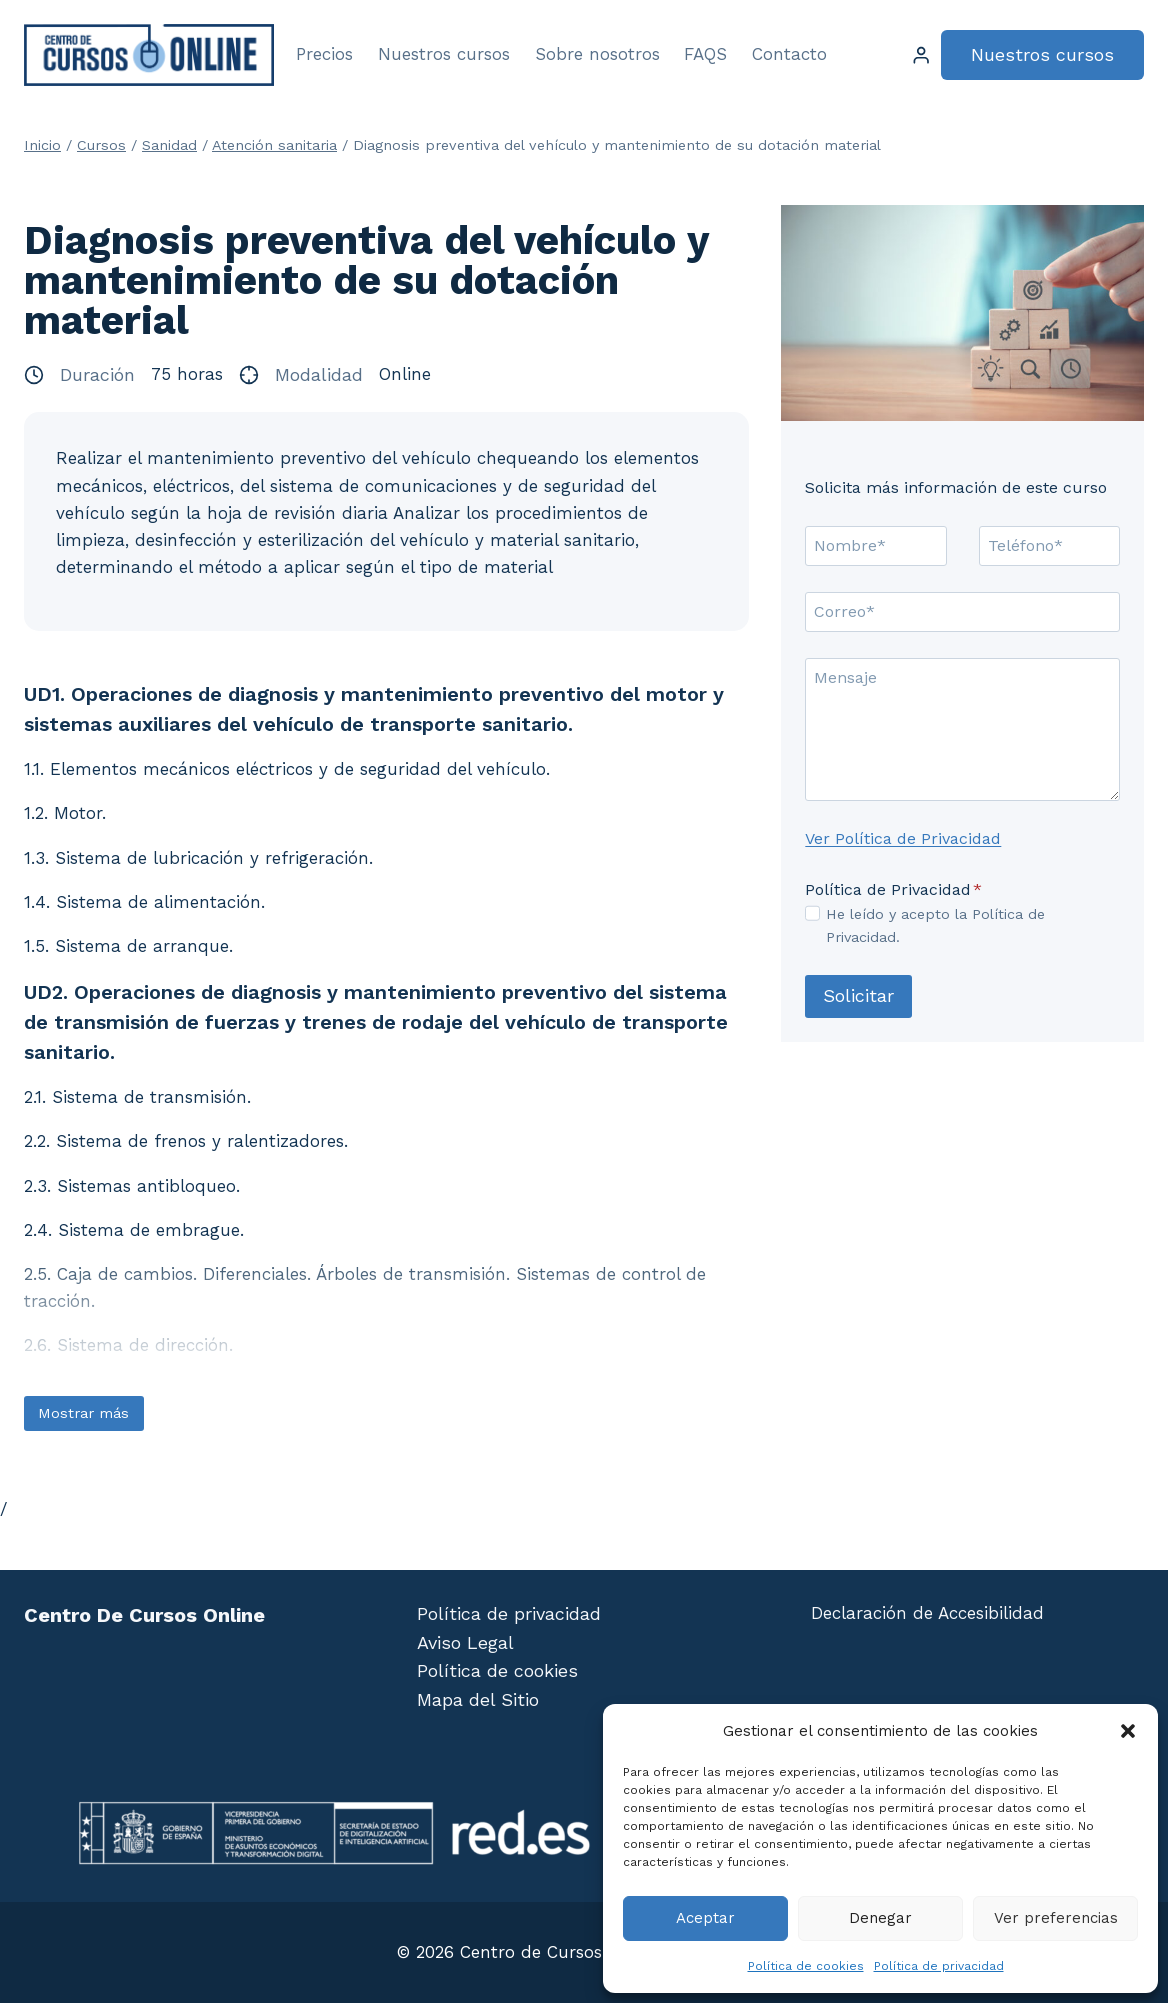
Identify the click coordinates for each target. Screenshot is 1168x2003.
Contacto (789, 54)
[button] (1128, 1731)
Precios (324, 54)
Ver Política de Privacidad (903, 838)
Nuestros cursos (444, 54)
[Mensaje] (962, 729)
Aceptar (705, 1918)
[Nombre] (875, 546)
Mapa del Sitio (478, 1699)
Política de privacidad (939, 1966)
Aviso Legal (465, 1642)
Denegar (880, 1918)
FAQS (705, 54)
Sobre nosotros (597, 54)
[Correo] (962, 612)
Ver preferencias (1056, 1918)
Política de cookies (806, 1966)
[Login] (921, 55)
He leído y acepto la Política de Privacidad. (935, 925)
